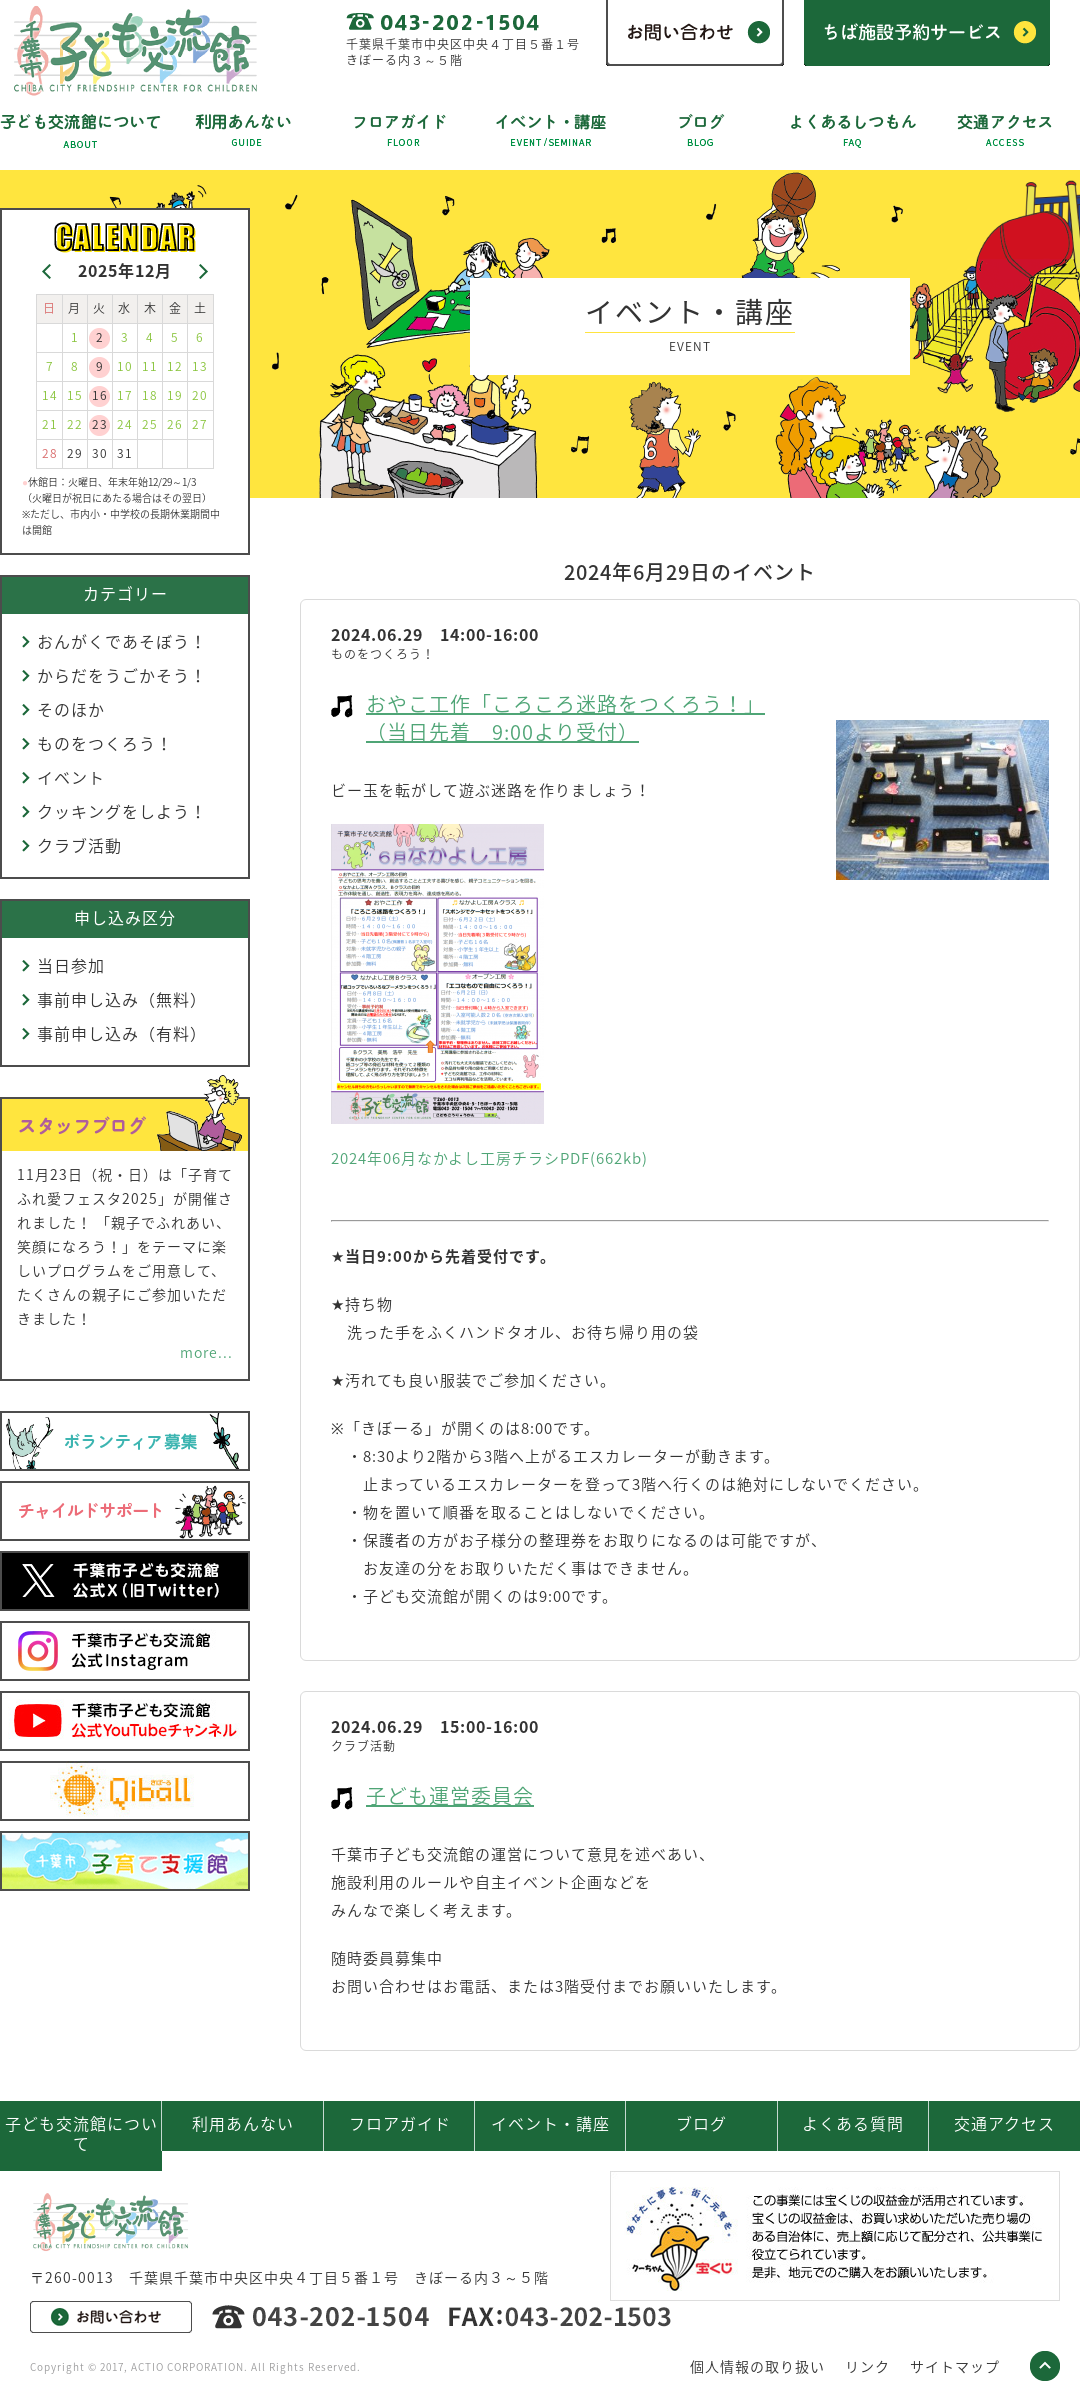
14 (50, 395)
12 (175, 366)
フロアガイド (400, 2123)
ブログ (701, 2123)
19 (175, 395)
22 (75, 424)
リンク (867, 2366)
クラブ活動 (79, 845)
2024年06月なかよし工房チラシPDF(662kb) (489, 1158)
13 (200, 366)
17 (125, 395)
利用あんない (243, 2123)
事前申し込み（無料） (122, 999)
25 (150, 424)
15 (75, 395)
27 (200, 424)
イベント (71, 777)
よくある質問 (853, 2123)
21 (50, 424)
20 (200, 395)
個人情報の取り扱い (757, 2366)
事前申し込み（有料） (122, 1033)
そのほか (71, 709)
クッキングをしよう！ (122, 811)
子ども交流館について (81, 2133)
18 (150, 395)
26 (175, 424)
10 (125, 366)
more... (206, 1352)
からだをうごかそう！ (122, 675)
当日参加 (71, 965)
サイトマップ (955, 2366)
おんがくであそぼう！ (122, 641)
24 (125, 424)
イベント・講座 (550, 2123)
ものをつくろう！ (105, 743)
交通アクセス (1004, 2123)
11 (150, 366)
